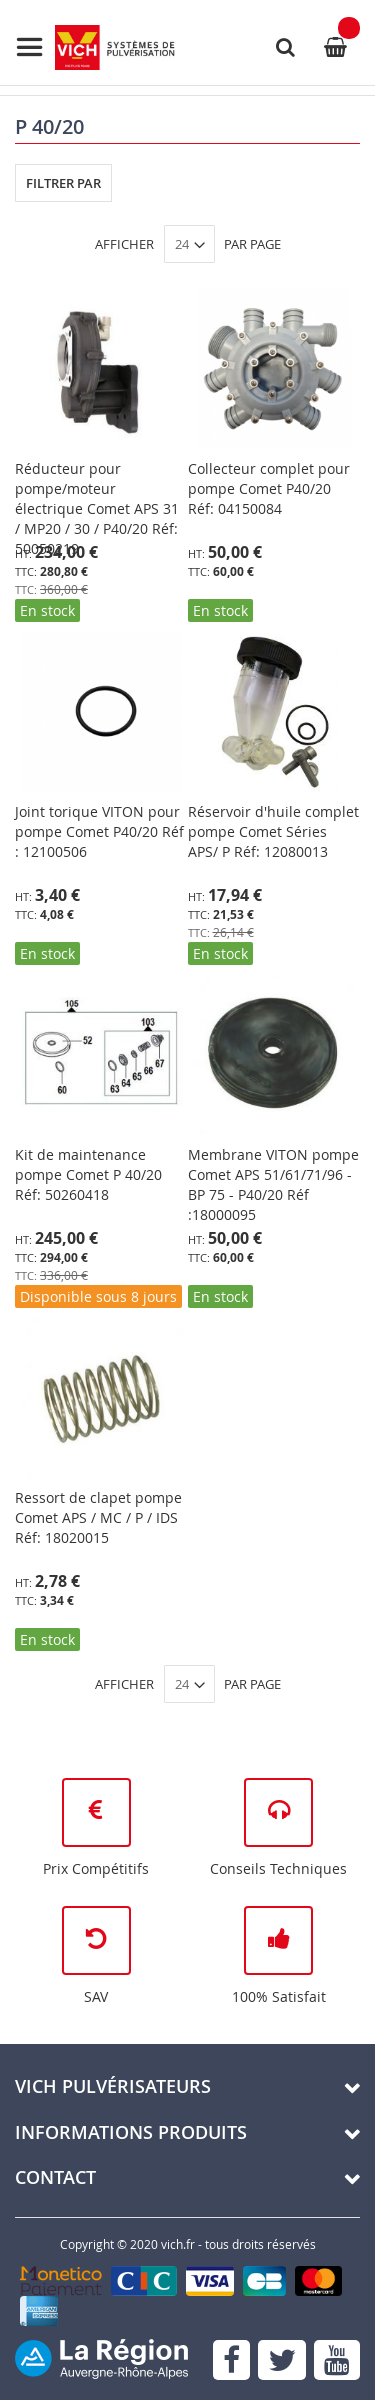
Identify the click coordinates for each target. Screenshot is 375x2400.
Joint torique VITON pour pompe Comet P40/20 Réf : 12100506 (99, 831)
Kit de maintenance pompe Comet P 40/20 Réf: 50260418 (88, 1174)
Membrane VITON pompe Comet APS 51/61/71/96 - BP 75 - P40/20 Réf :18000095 (273, 1184)
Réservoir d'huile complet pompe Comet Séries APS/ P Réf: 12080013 (273, 831)
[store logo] (95, 47)
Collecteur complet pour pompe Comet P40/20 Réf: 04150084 (269, 488)
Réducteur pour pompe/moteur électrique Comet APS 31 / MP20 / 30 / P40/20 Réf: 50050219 (97, 508)
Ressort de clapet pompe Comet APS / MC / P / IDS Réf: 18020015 (98, 1517)
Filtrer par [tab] (63, 183)
